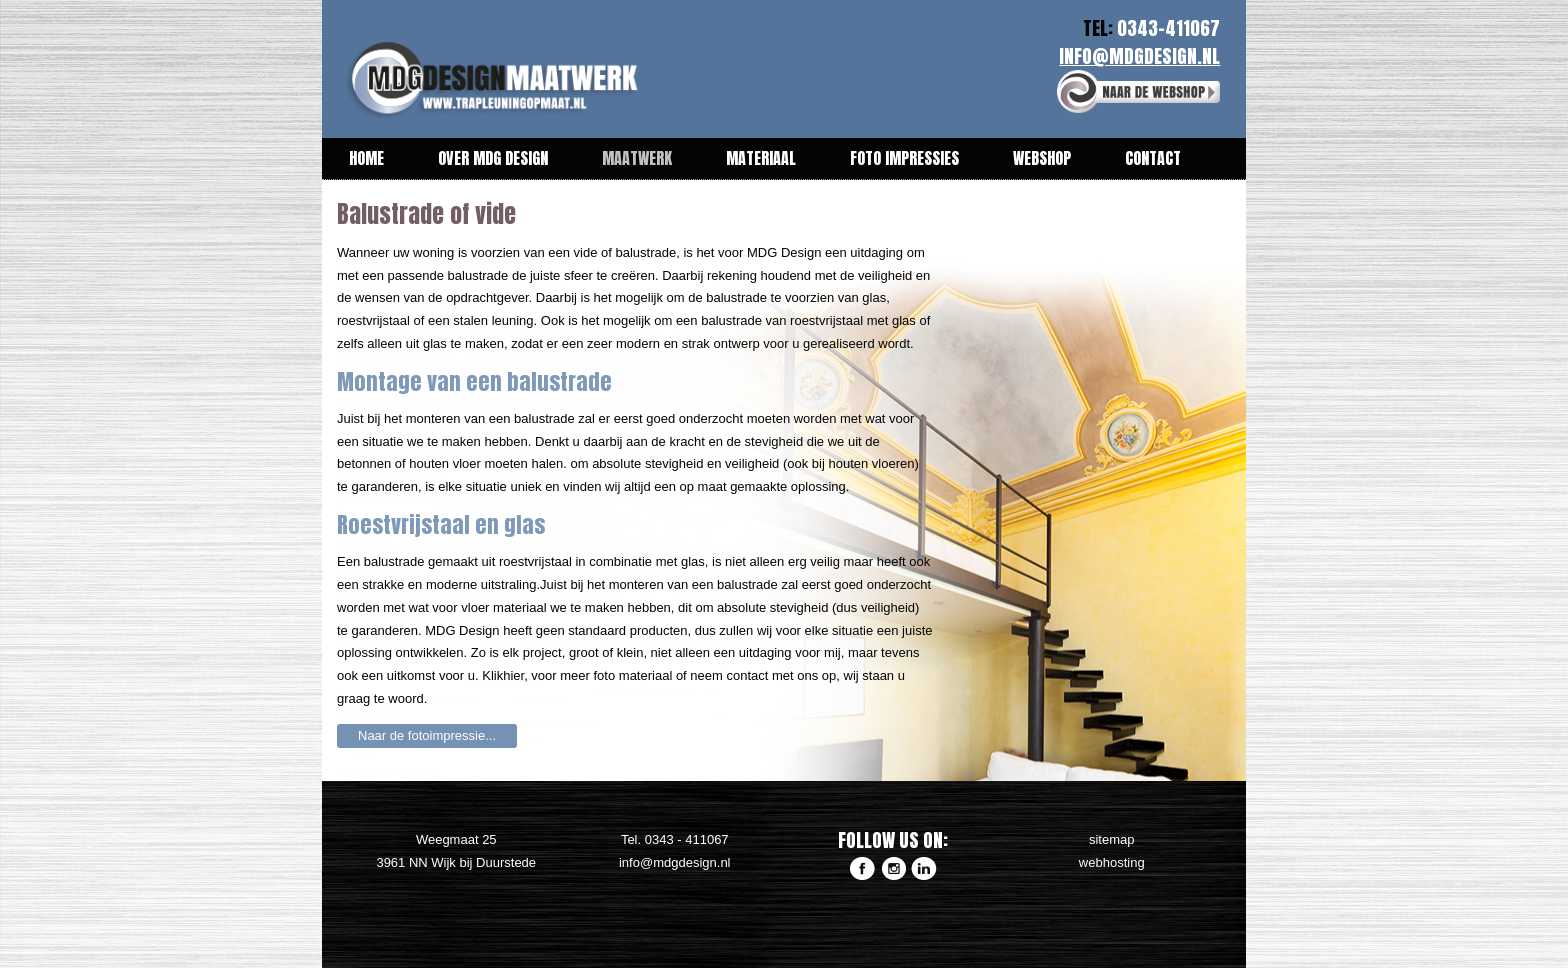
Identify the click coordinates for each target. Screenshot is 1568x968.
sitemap (1112, 839)
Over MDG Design (493, 158)
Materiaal (761, 158)
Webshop (1042, 158)
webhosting (1112, 862)
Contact (1153, 158)
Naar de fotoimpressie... (427, 735)
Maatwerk (637, 158)
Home (366, 158)
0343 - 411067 (687, 839)
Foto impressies (904, 158)
